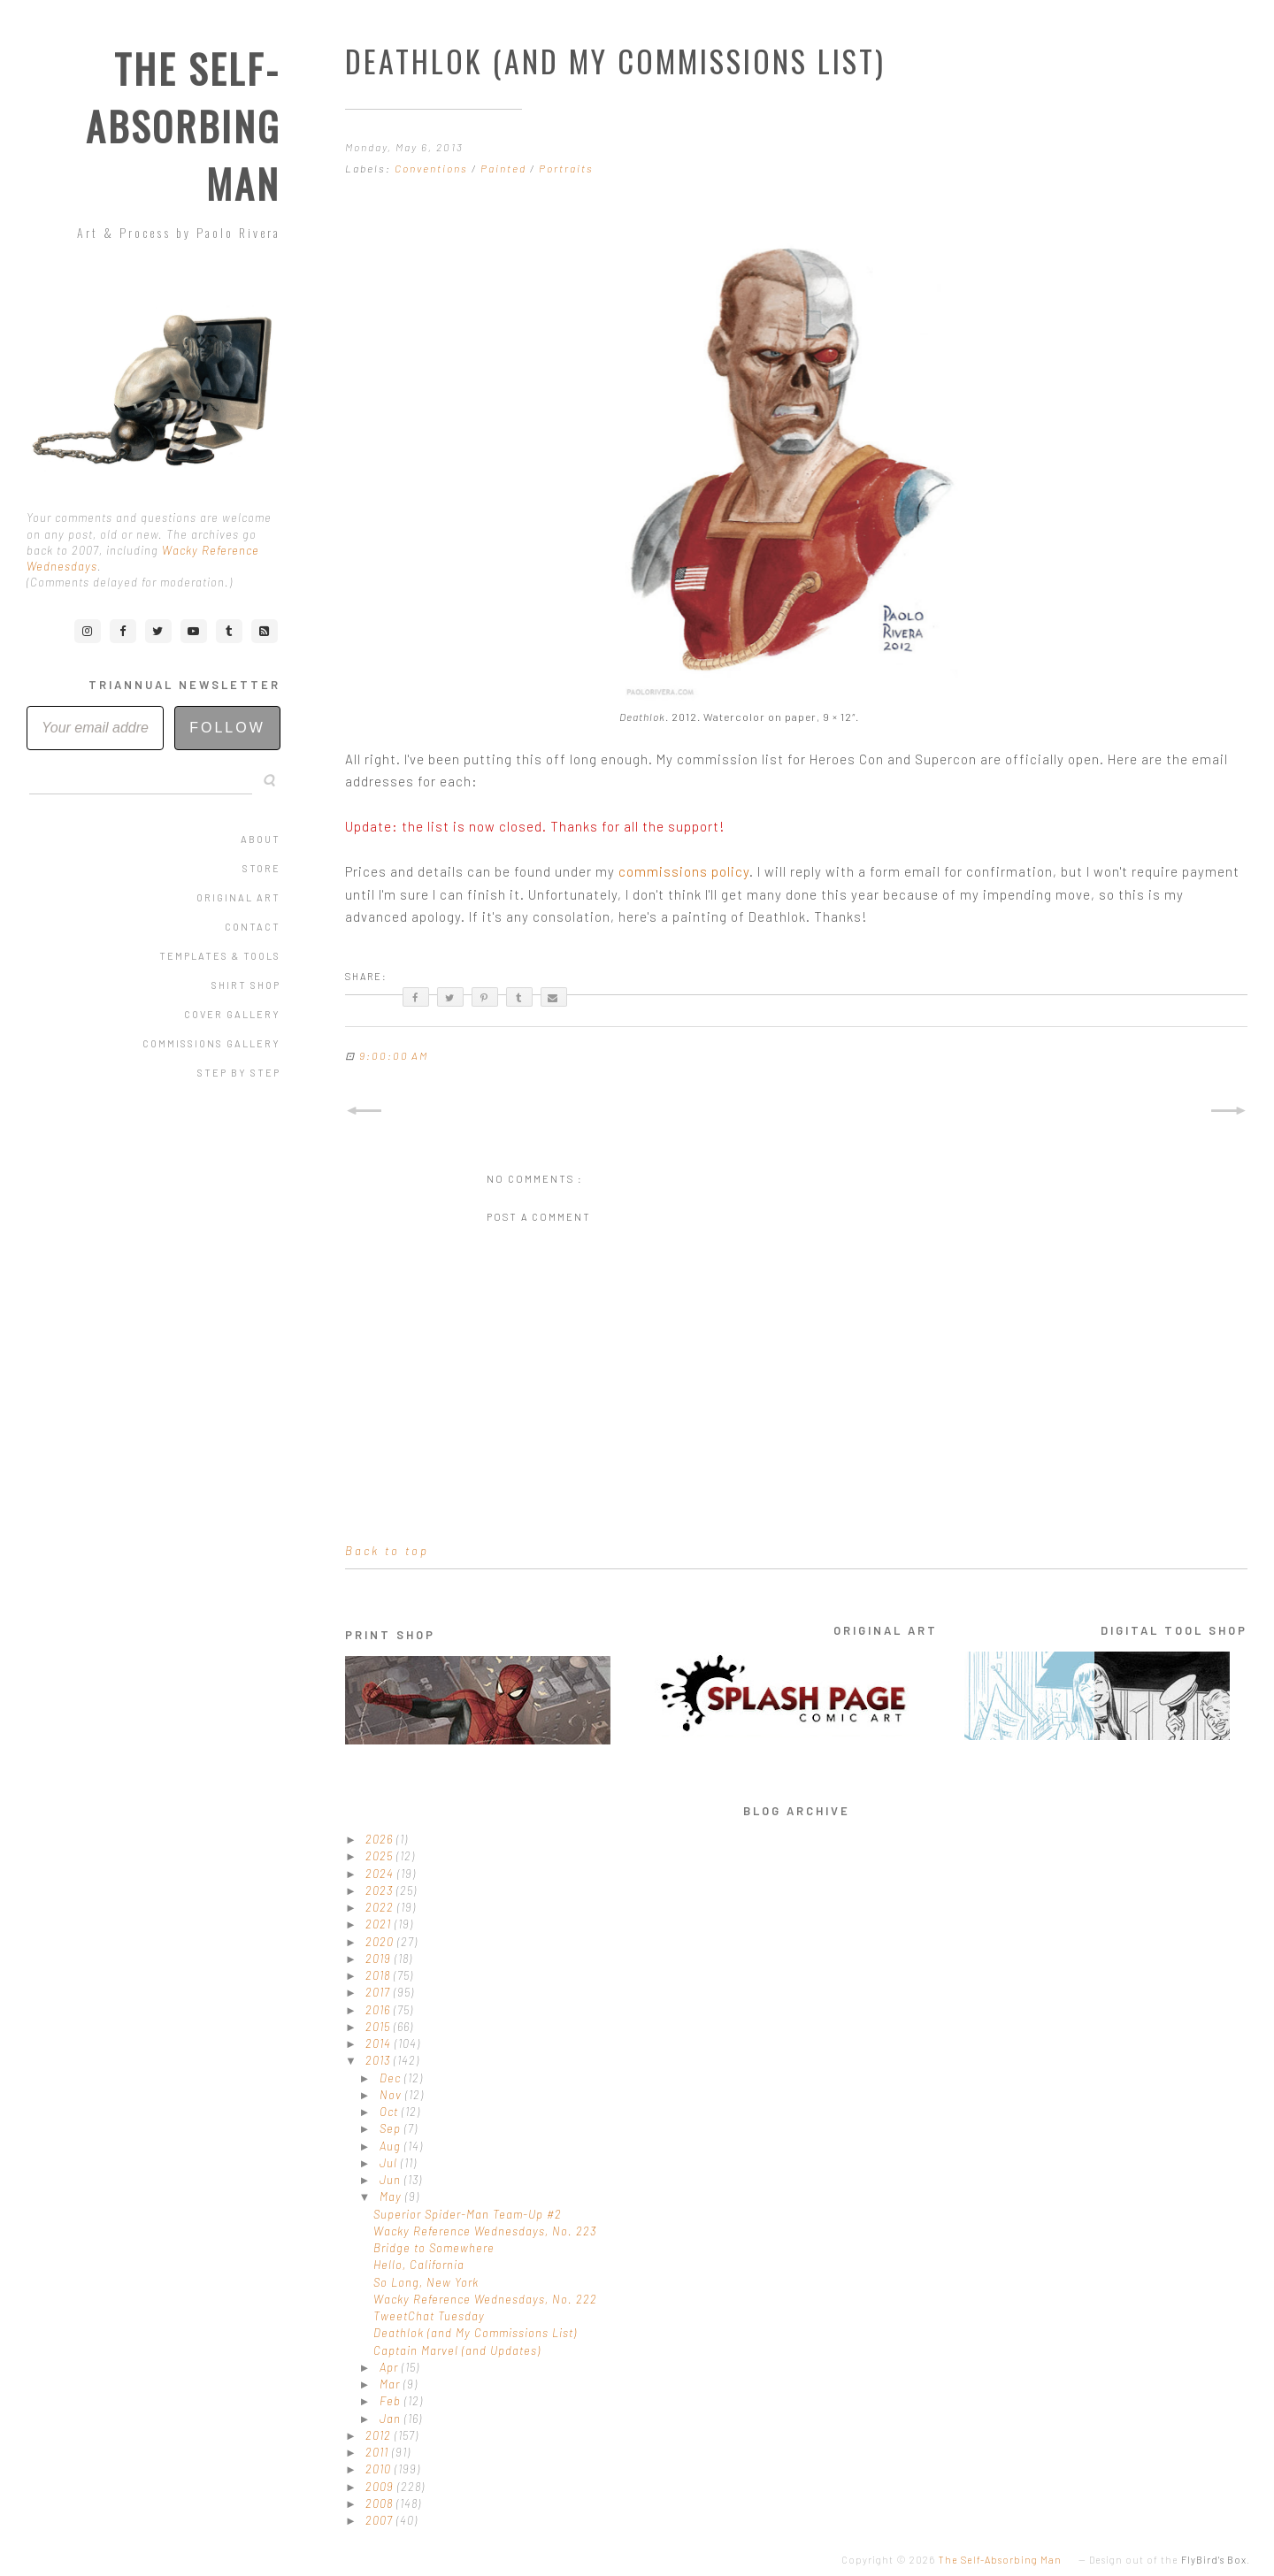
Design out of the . (1169, 2559)
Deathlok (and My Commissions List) (475, 2333)
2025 (380, 1856)
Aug (392, 2146)
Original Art (238, 897)
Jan (392, 2418)
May (392, 2196)
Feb (392, 2401)
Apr (391, 2367)
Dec (392, 2078)
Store (261, 868)
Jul (390, 2163)
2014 (380, 2043)
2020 (381, 1942)
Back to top (387, 1551)
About (260, 839)
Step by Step (238, 1072)
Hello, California (418, 2265)
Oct (391, 2111)
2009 (381, 2487)
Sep (392, 2128)
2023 (380, 1890)
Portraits (566, 168)
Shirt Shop (245, 985)
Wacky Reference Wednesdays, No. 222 (485, 2299)
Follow (227, 727)
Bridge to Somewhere (434, 2248)
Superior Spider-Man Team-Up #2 (467, 2214)
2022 (381, 1907)
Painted (505, 168)
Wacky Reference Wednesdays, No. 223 (484, 2231)
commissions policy (683, 871)
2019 (380, 1958)
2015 (379, 2027)
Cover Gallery (232, 1014)
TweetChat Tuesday (429, 2316)
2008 (380, 2503)
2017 (379, 1992)
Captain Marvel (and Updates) (457, 2350)
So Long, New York (426, 2282)
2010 (380, 2469)
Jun (392, 2180)
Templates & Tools (219, 956)
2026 (380, 1839)
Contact (252, 926)
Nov (392, 2095)
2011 (378, 2452)
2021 (380, 1924)
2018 (379, 1975)
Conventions (433, 168)
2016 (379, 2010)
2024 (381, 1874)
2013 (379, 2060)
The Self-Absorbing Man (183, 126)
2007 (380, 2520)
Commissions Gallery (211, 1043)
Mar (391, 2384)
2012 (380, 2435)
